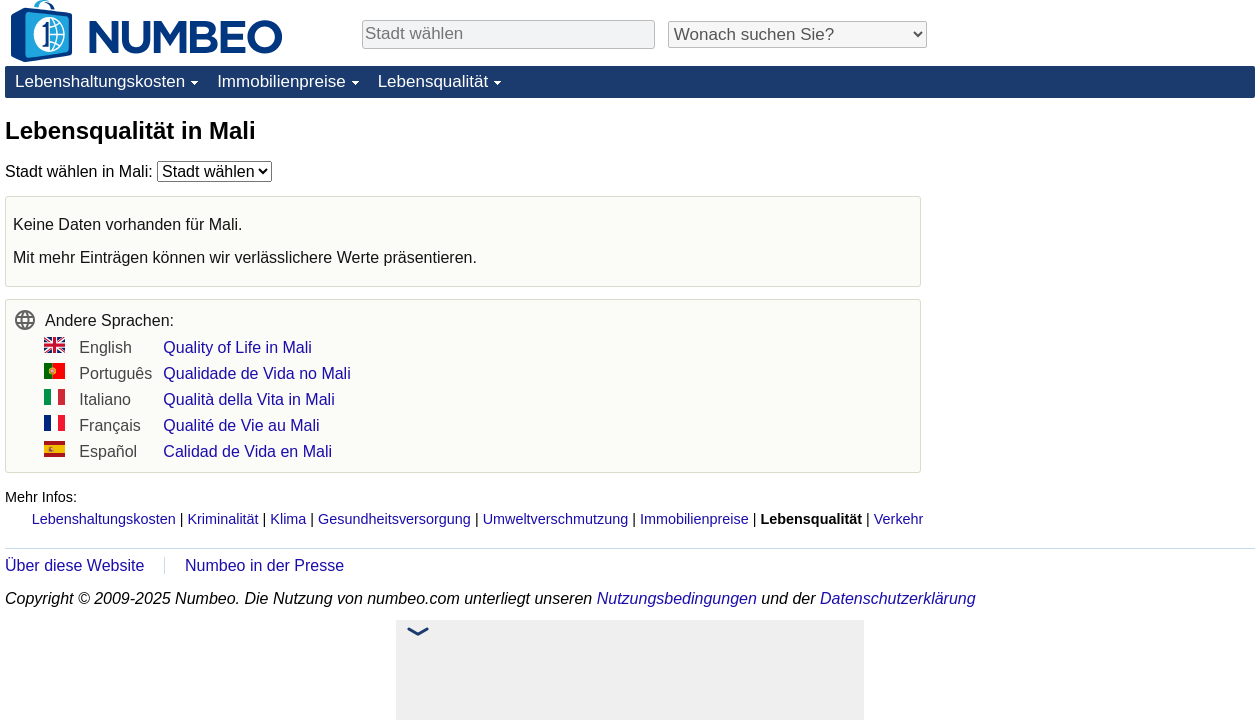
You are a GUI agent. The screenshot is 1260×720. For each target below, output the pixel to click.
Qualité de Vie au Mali (241, 425)
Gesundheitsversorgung (394, 519)
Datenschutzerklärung (898, 598)
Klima (288, 519)
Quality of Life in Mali (237, 347)
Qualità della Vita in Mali (248, 399)
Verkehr (899, 519)
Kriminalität (222, 519)
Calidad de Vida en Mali (247, 451)
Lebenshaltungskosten (100, 81)
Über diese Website (74, 565)
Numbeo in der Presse (264, 565)
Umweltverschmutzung (556, 519)
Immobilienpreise (281, 81)
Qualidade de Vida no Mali (256, 373)
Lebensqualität (433, 81)
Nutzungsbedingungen (677, 598)
